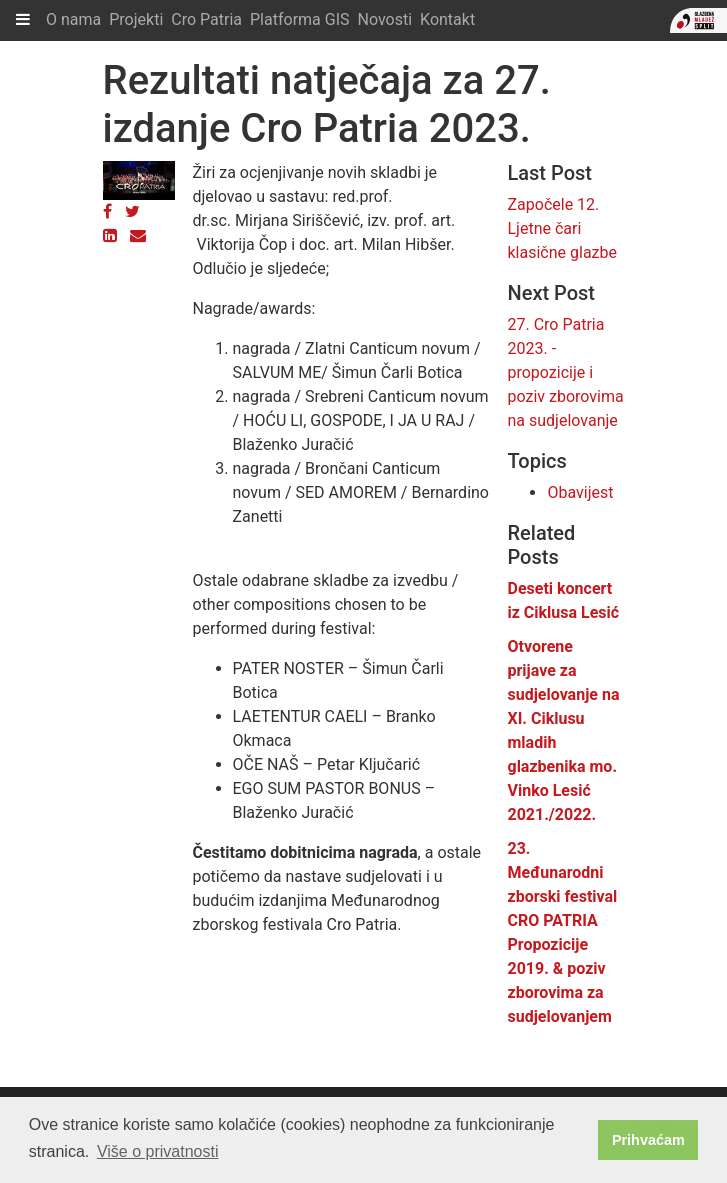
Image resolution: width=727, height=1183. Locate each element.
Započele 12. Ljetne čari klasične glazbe (562, 228)
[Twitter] (132, 211)
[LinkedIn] (110, 235)
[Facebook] (107, 211)
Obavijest (580, 492)
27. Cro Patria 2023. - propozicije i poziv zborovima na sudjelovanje (565, 372)
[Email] (138, 235)
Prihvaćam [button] (648, 1140)
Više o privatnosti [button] (158, 1151)
